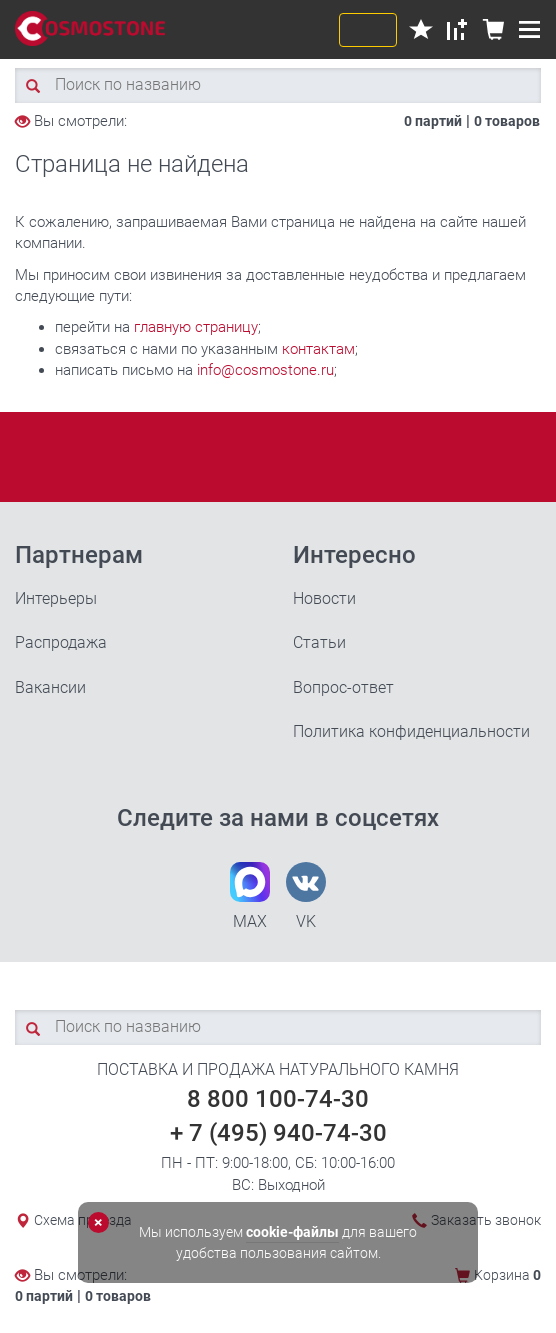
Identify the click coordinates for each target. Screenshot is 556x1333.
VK (306, 896)
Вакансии (50, 687)
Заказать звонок (486, 1220)
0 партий (433, 121)
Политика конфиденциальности (411, 731)
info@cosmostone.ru (265, 370)
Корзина (507, 1275)
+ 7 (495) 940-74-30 (278, 1133)
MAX (250, 896)
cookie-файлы (292, 1232)
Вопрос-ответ (343, 687)
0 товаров (507, 121)
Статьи (319, 642)
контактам (318, 349)
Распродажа (61, 642)
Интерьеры (56, 598)
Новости (324, 598)
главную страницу (196, 327)
